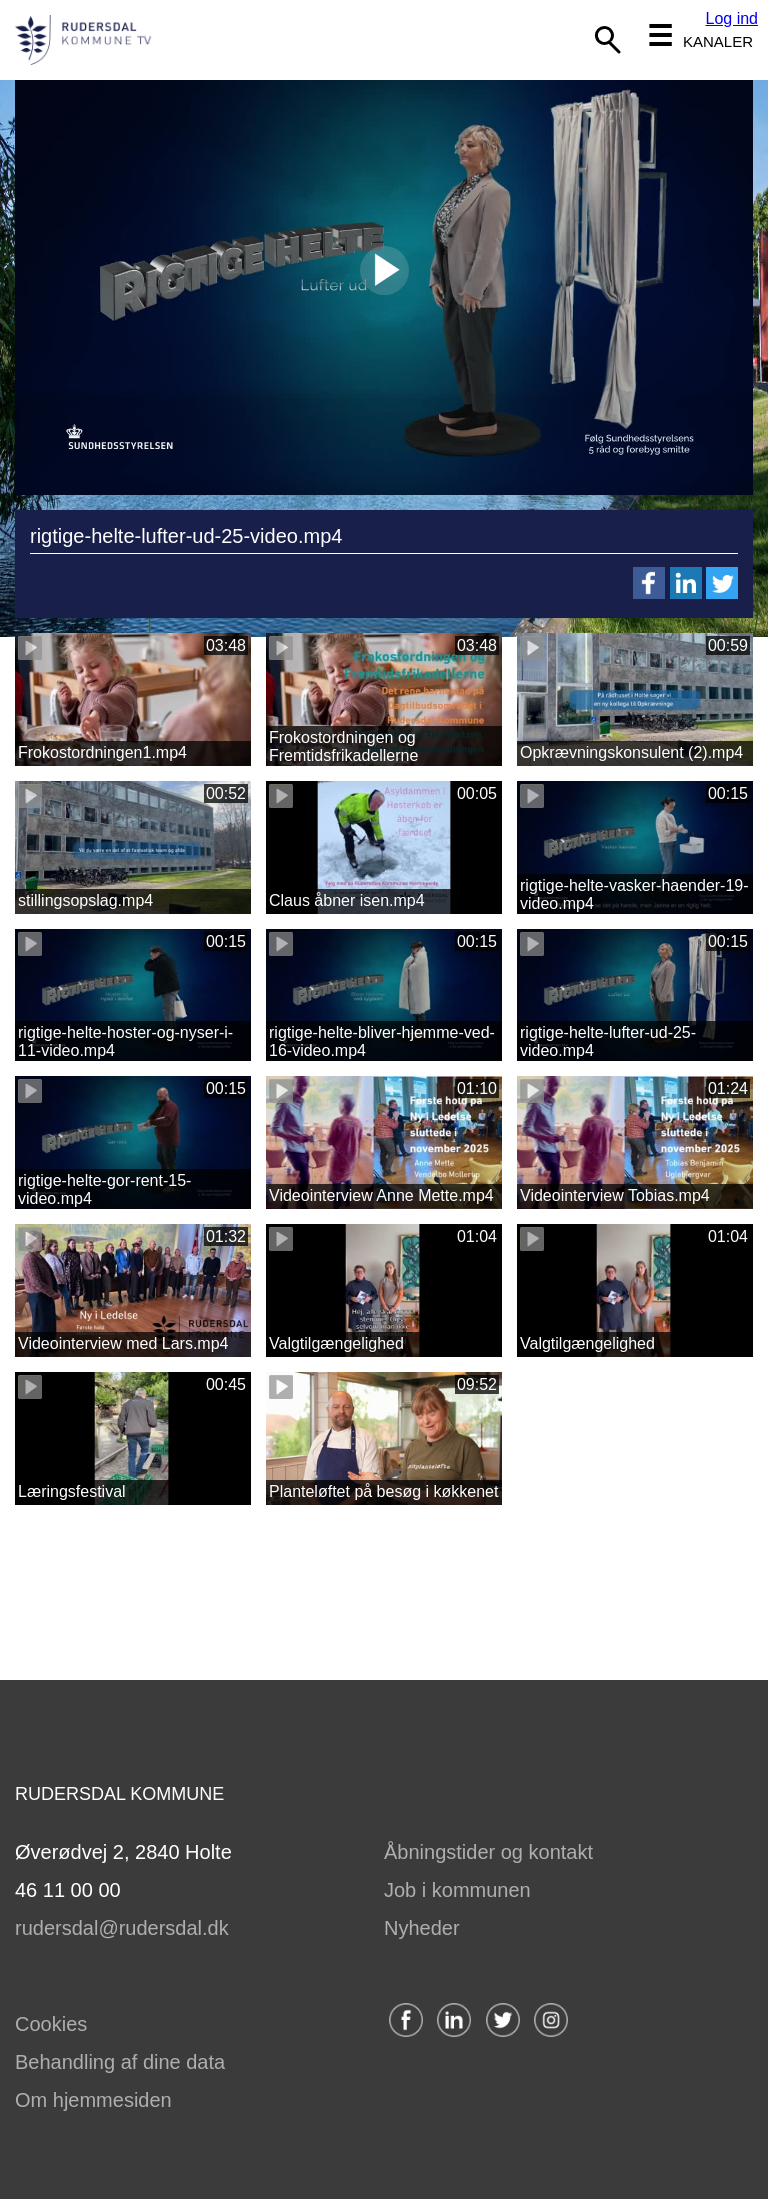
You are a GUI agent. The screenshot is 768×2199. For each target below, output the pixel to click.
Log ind (732, 18)
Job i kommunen (457, 1890)
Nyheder (422, 1928)
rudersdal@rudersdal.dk (122, 1928)
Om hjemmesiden (93, 2100)
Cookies (51, 2024)
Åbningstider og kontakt (488, 1852)
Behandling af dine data (120, 2062)
